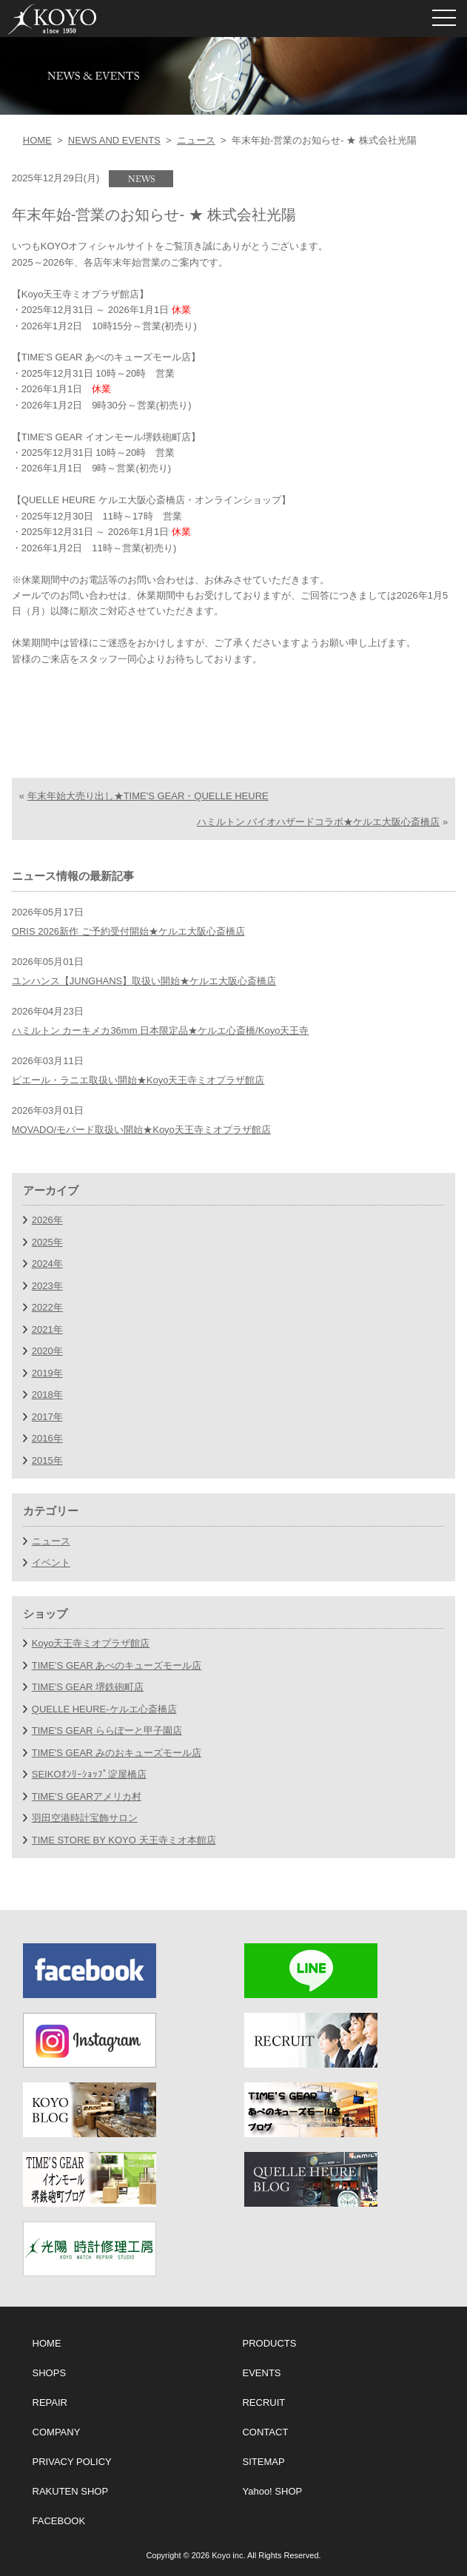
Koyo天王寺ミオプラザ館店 (91, 1643)
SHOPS (50, 2372)
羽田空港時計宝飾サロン (85, 1817)
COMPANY (57, 2432)
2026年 (47, 1219)
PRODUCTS (269, 2343)
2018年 (47, 1394)
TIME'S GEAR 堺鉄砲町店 (88, 1686)
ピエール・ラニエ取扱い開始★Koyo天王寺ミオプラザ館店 (138, 1080)
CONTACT (265, 2432)
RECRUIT (263, 2402)
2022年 (47, 1307)
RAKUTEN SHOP (71, 2491)
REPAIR (50, 2402)
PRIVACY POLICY (72, 2461)
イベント (51, 1562)
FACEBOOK (59, 2520)
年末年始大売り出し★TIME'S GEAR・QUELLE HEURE (148, 795)
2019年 (47, 1373)
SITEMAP (263, 2461)
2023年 (47, 1285)
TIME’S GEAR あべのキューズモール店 (117, 1665)
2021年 (47, 1329)
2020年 (47, 1350)
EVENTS (261, 2372)
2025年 (47, 1242)
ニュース (196, 140)
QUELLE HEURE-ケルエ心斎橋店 (104, 1709)
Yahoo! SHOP (272, 2491)
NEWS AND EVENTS (114, 140)
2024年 (47, 1263)
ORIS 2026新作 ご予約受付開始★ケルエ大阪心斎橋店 (128, 931)
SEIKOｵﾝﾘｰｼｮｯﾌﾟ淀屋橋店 (89, 1774)
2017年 (47, 1416)
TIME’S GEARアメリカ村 (86, 1796)
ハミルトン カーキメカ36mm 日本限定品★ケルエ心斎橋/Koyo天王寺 (160, 1030)
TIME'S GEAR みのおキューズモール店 (116, 1752)
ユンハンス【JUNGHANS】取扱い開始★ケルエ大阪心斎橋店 (144, 980)
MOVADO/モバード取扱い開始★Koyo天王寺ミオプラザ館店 (141, 1129)
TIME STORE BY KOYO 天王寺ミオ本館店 (124, 1840)
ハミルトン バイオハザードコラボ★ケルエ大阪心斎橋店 (318, 821)
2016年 (47, 1438)
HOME (37, 140)
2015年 (47, 1460)
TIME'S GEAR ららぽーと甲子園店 (107, 1730)
